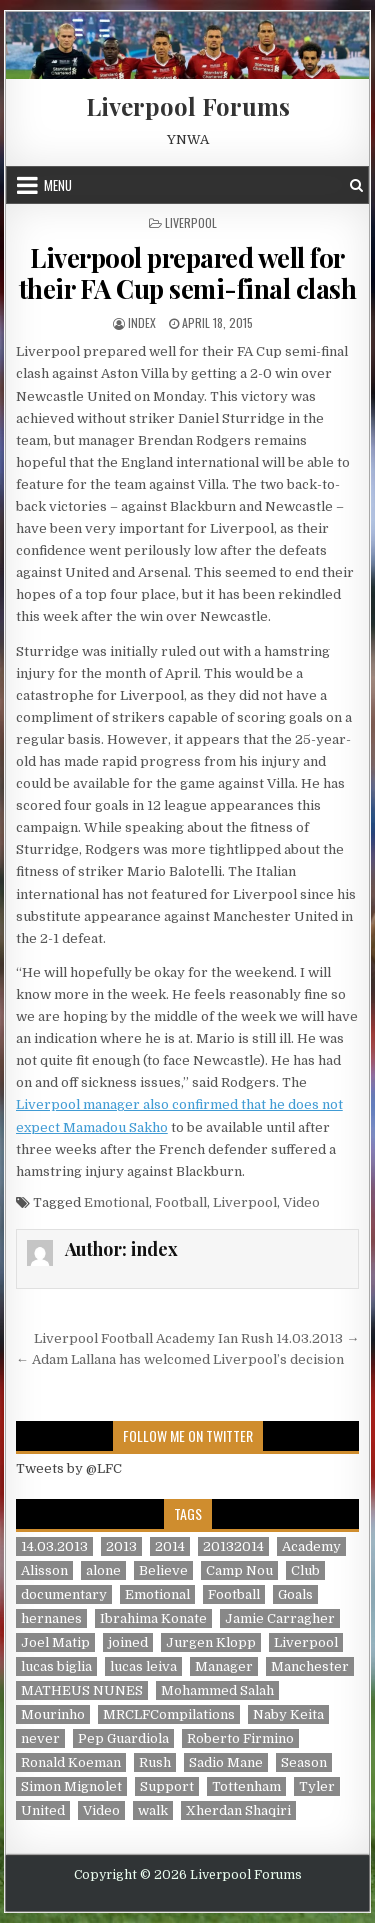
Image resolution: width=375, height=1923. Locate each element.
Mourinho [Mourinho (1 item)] (53, 1714)
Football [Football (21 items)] (234, 1594)
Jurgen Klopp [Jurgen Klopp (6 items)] (211, 1642)
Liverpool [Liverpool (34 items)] (306, 1642)
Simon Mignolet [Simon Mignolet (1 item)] (71, 1786)
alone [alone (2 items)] (103, 1570)
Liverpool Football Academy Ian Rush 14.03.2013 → (196, 1338)
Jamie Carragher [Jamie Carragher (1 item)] (280, 1618)
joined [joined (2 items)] (128, 1642)
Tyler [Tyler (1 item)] (317, 1786)
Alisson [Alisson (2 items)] (44, 1570)
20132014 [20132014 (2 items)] (233, 1546)
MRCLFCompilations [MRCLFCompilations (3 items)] (169, 1714)
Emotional (116, 1202)
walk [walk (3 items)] (153, 1810)
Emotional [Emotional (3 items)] (157, 1594)
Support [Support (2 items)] (167, 1786)
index (142, 322)
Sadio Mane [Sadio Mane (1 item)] (226, 1762)
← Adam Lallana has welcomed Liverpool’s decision (180, 1359)
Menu (58, 185)
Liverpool (191, 222)
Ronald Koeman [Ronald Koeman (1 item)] (71, 1762)
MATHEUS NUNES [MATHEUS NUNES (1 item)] (82, 1690)
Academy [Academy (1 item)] (311, 1546)
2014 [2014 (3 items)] (170, 1546)
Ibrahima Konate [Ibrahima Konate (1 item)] (153, 1618)
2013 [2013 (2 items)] (121, 1546)
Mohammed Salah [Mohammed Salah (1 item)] (217, 1690)
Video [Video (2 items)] (101, 1810)
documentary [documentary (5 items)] (64, 1594)
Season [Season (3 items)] (304, 1762)
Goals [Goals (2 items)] (295, 1594)
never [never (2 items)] (40, 1738)
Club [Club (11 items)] (305, 1570)
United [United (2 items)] (43, 1810)
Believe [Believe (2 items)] (163, 1570)
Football (181, 1202)
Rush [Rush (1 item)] (155, 1762)
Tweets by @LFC (69, 1468)
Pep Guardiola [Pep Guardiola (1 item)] (123, 1738)
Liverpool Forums (188, 106)
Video (301, 1202)
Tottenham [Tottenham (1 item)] (246, 1786)
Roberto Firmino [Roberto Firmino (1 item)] (240, 1738)
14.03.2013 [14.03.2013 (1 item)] (54, 1546)
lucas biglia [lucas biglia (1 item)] (56, 1666)
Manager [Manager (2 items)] (224, 1666)
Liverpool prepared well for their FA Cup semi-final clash (188, 273)
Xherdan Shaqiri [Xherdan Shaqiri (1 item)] (238, 1810)
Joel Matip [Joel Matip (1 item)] (55, 1642)
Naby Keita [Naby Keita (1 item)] (288, 1714)
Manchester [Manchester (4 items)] (310, 1666)
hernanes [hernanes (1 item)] (51, 1618)
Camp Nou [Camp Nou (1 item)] (239, 1570)
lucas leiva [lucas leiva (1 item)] (143, 1666)
